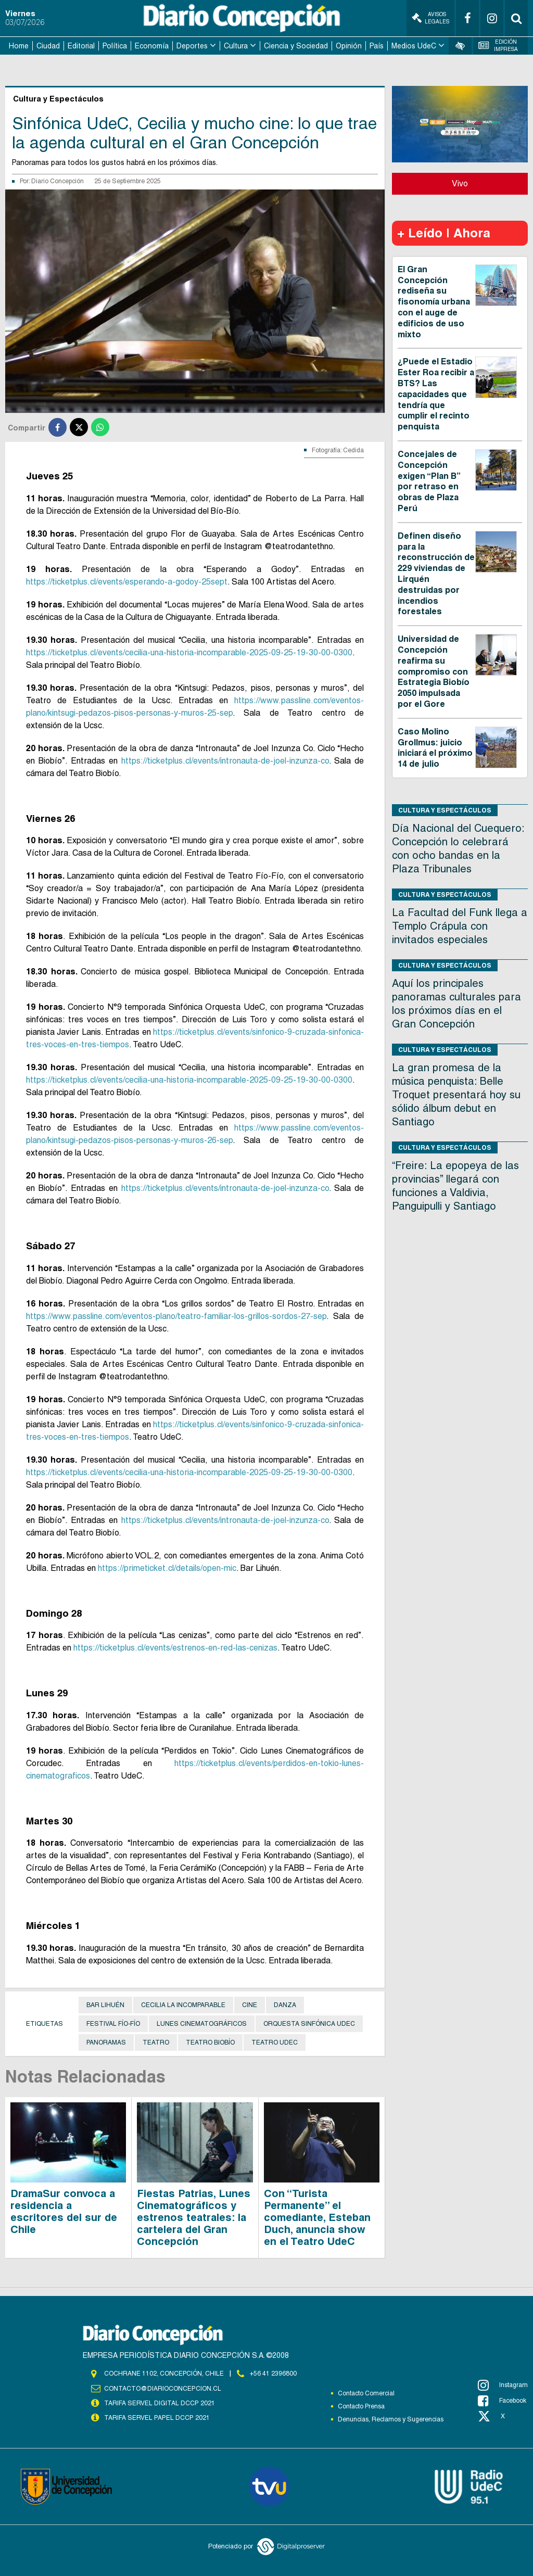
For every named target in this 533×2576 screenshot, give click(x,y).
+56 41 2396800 (273, 2373)
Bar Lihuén (105, 2005)
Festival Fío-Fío (113, 2023)
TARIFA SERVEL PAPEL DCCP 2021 (156, 2417)
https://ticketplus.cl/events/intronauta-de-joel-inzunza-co (225, 761)
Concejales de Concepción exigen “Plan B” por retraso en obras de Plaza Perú (429, 481)
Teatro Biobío (210, 2042)
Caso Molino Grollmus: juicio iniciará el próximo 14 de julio (435, 748)
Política (115, 46)
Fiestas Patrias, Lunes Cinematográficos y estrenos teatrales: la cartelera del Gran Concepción (193, 2217)
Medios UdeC (413, 46)
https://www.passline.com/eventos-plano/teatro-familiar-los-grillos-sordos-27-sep (176, 1316)
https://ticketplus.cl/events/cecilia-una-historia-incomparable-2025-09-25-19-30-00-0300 (189, 652)
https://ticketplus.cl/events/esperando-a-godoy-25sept (126, 582)
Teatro (156, 2042)
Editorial (81, 46)
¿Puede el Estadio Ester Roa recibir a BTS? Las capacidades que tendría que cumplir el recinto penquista (436, 394)
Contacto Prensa (361, 2406)
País (377, 46)
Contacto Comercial (366, 2393)
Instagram (503, 2385)
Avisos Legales (430, 17)
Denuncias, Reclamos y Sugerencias (390, 2419)
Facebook (502, 2400)
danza (285, 2005)
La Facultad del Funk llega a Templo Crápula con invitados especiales (459, 926)
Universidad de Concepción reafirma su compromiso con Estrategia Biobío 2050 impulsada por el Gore (433, 671)
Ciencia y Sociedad (296, 46)
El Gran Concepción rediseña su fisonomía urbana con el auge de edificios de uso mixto (434, 301)
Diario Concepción (57, 181)
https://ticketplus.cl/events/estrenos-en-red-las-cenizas (175, 1648)
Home (19, 46)
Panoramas (106, 2042)
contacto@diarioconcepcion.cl (162, 2388)
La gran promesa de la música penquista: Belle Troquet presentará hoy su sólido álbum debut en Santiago (456, 1094)
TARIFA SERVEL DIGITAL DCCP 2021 (159, 2403)
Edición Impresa (498, 45)
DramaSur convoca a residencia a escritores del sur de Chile (63, 2211)
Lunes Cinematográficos (202, 2023)
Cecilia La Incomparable (183, 2005)
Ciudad (48, 46)
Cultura (236, 46)
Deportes (192, 46)
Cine (249, 2005)
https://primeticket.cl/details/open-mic (167, 1568)
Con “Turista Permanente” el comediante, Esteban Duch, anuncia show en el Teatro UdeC (317, 2217)
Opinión (349, 46)
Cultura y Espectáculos (444, 810)
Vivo (460, 183)
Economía (152, 46)
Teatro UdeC (274, 2042)
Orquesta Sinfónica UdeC (309, 2023)
